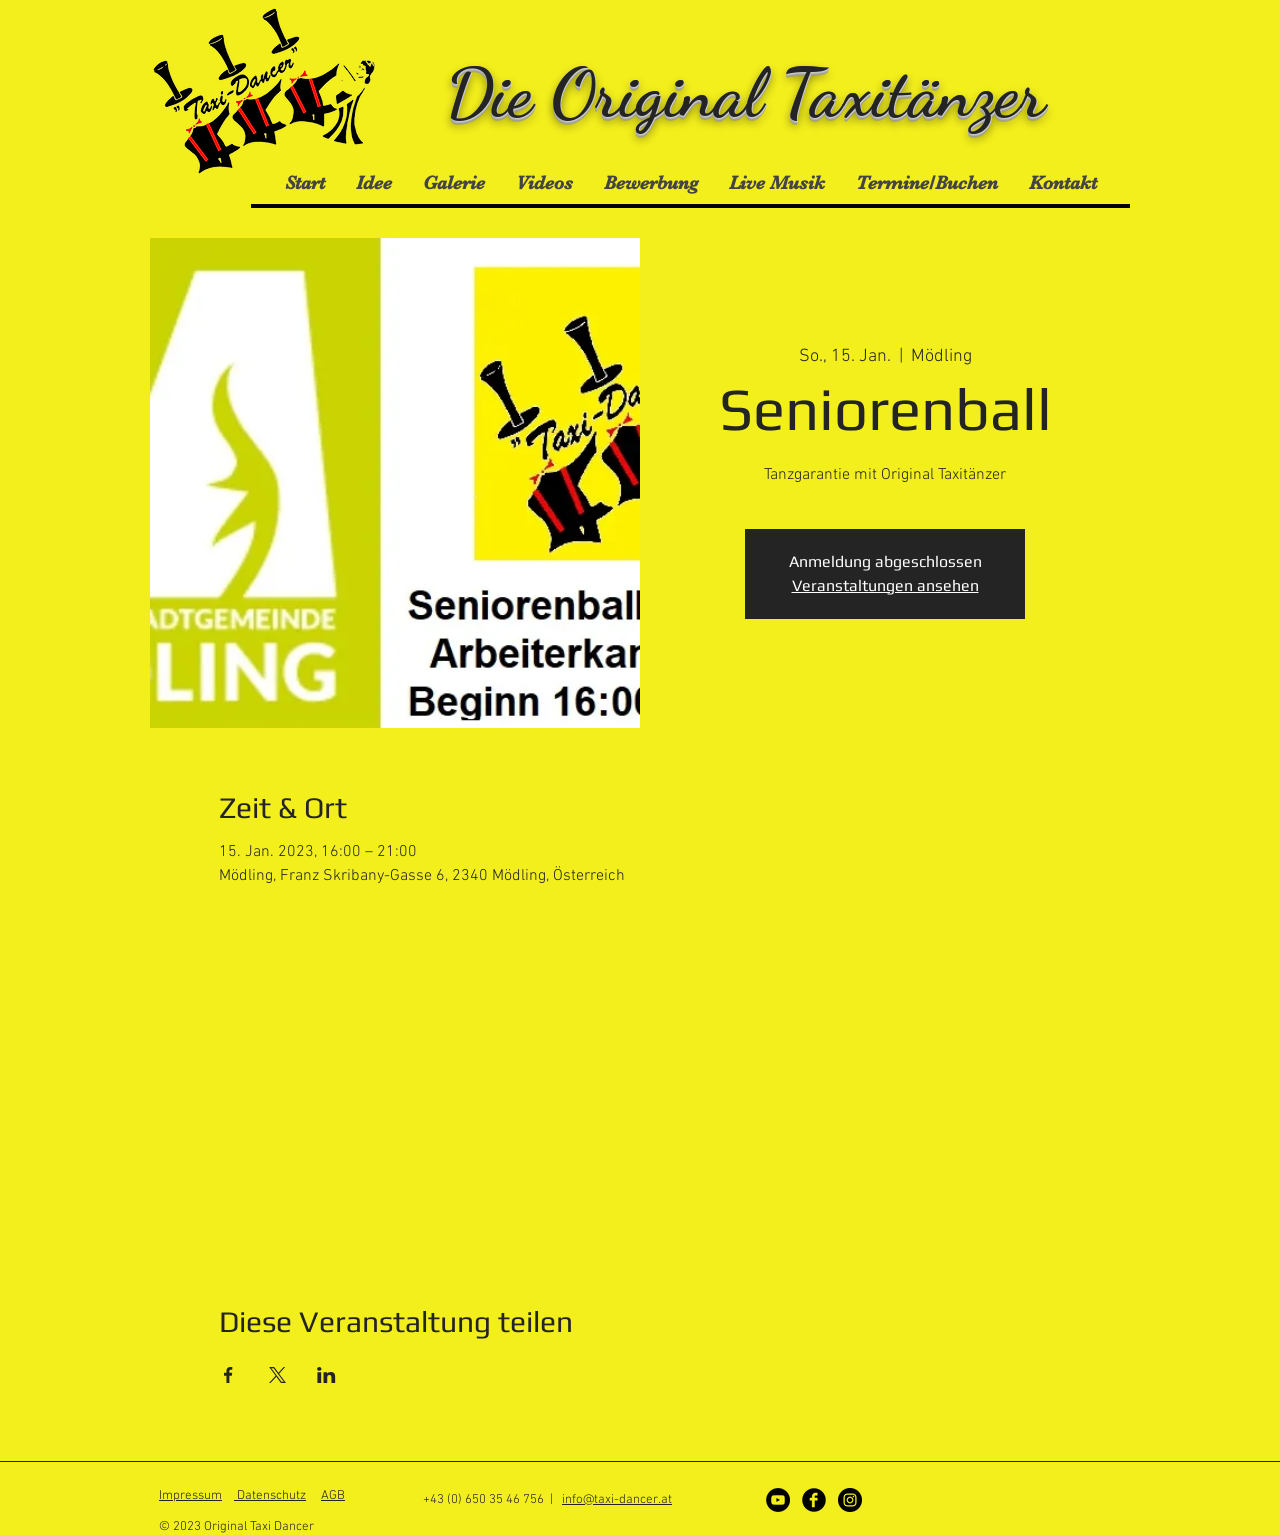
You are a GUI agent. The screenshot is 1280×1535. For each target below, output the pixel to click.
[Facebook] (814, 1500)
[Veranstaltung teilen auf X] (277, 1375)
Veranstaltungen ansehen (885, 585)
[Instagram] (850, 1500)
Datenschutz (270, 1496)
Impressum (190, 1496)
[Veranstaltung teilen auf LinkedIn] (326, 1375)
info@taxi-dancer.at (617, 1500)
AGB (333, 1496)
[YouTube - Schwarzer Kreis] (778, 1500)
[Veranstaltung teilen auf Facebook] (228, 1375)
